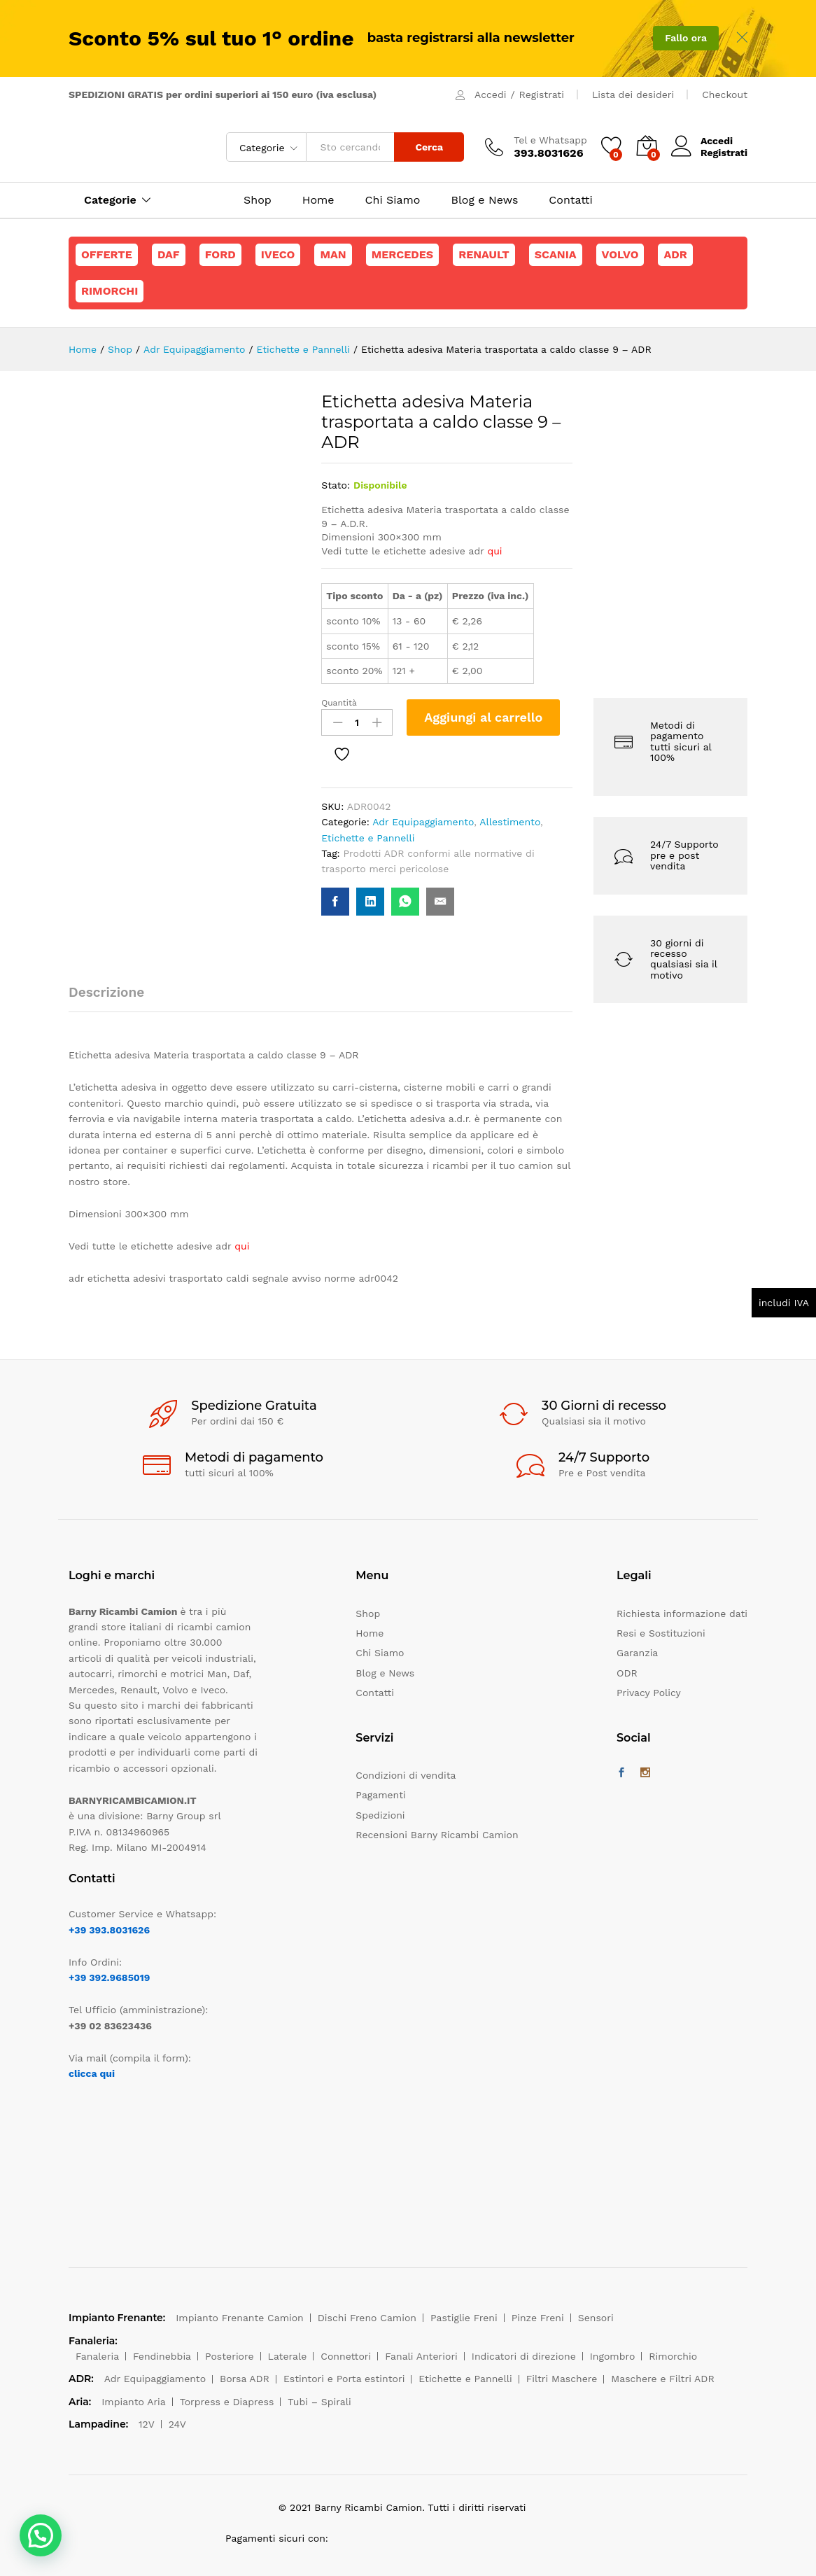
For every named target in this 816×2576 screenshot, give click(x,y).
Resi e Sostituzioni (661, 1633)
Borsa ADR (244, 2378)
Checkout (724, 94)
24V (177, 2424)
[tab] (113, 998)
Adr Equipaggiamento (423, 821)
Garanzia (637, 1652)
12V (147, 2424)
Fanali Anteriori (421, 2356)
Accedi (490, 94)
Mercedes (402, 254)
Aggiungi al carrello (483, 717)
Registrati (541, 94)
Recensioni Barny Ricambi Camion (437, 1834)
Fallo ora (686, 37)
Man (333, 254)
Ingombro (612, 2356)
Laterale (287, 2356)
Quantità (339, 703)
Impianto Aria (133, 2401)
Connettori (346, 2356)
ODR (627, 1673)
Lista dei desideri (633, 94)
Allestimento (509, 821)
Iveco (278, 254)
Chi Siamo (393, 200)
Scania (556, 254)
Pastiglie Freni (464, 2317)
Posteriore (229, 2356)
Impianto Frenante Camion (240, 2317)
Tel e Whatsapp (550, 140)
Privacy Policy (649, 1692)
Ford (220, 254)
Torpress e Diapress (227, 2401)
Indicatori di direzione (524, 2356)
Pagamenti (380, 1794)
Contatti (570, 200)
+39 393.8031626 (109, 1929)
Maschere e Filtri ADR (662, 2378)
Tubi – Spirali (319, 2401)
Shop (258, 200)
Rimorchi (109, 291)
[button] (41, 2535)
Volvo (620, 254)
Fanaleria (97, 2356)
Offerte (106, 254)
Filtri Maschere (562, 2378)
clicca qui (92, 2073)
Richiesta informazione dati (682, 1613)
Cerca (429, 147)
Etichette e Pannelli (367, 838)
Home (318, 200)
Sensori (596, 2317)
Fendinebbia (162, 2356)
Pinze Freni (538, 2317)
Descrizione (106, 992)
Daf (168, 254)
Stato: (335, 485)
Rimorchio (673, 2356)
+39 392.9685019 (109, 1977)
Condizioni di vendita (406, 1775)
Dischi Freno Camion (367, 2317)
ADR (675, 254)
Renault (483, 254)
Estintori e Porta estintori (344, 2378)
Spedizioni (380, 1815)
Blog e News (484, 200)
